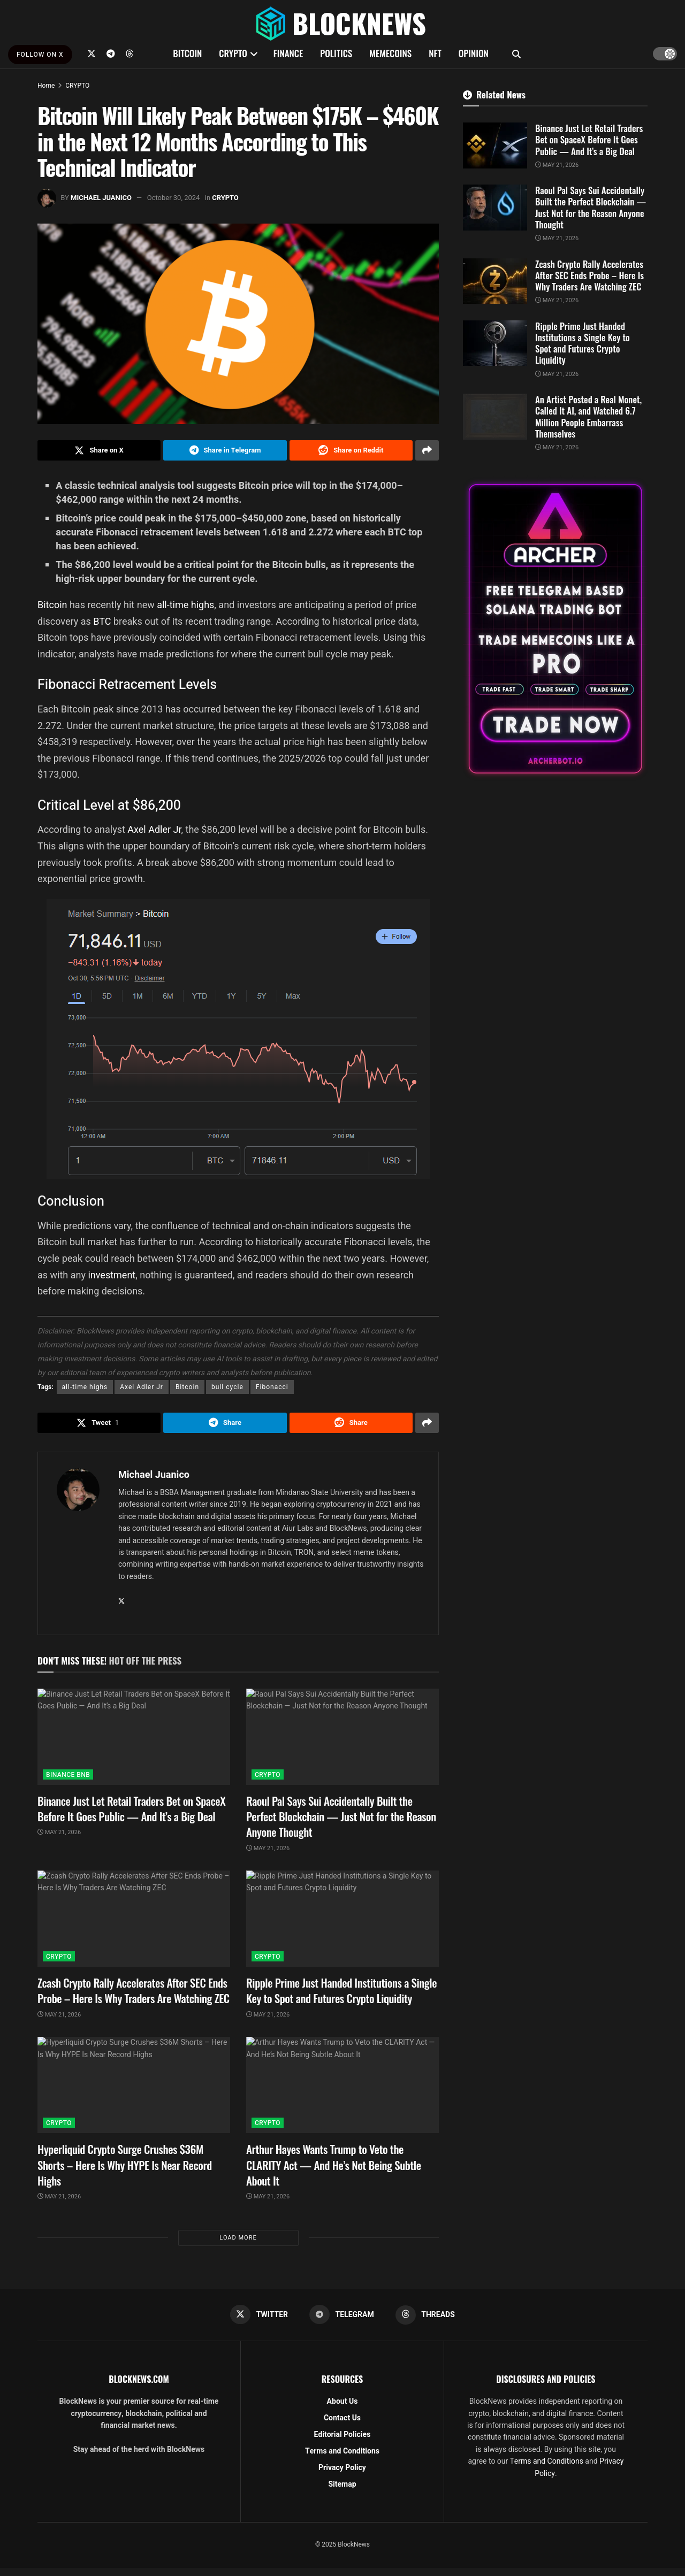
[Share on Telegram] (224, 450)
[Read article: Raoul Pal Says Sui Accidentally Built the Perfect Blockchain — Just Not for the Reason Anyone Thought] (342, 1737)
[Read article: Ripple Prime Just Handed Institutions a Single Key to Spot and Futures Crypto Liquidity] (342, 1918)
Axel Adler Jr (154, 829)
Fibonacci (272, 1387)
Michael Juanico (101, 198)
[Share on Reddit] (351, 450)
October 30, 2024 (173, 198)
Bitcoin (53, 604)
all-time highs (185, 604)
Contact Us (342, 2418)
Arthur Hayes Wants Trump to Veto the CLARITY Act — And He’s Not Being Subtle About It (333, 2165)
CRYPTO (233, 53)
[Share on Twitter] (99, 450)
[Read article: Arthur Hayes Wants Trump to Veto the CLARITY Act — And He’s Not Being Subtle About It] (342, 2085)
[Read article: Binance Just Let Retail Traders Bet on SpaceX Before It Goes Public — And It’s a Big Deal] (133, 1737)
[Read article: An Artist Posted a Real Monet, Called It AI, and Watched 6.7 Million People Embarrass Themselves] (495, 417)
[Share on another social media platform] (427, 450)
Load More (237, 2237)
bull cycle (227, 1387)
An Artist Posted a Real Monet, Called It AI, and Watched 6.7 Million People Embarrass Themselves (588, 416)
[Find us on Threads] (129, 53)
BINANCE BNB (68, 1775)
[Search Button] (516, 53)
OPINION (474, 53)
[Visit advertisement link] (555, 629)
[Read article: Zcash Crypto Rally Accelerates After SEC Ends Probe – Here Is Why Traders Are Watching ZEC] (133, 1918)
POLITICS (336, 53)
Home (46, 85)
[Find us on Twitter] (91, 53)
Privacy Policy (342, 2467)
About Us (342, 2401)
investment (111, 1275)
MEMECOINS (390, 53)
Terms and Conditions (342, 2451)
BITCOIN (187, 53)
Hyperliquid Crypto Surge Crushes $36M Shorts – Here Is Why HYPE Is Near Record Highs (124, 2165)
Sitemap (342, 2484)
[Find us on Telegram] (110, 53)
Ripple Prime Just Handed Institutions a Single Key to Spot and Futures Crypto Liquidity (341, 1990)
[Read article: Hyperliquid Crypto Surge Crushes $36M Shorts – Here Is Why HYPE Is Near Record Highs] (133, 2085)
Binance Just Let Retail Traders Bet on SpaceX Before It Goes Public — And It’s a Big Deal (131, 1808)
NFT (435, 53)
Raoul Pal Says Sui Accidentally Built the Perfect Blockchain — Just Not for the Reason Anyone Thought (341, 1816)
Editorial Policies (342, 2434)
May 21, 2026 (59, 1832)
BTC (103, 621)
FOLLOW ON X (40, 54)
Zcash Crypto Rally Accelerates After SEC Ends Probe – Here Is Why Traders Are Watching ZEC (133, 1990)
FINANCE (288, 53)
